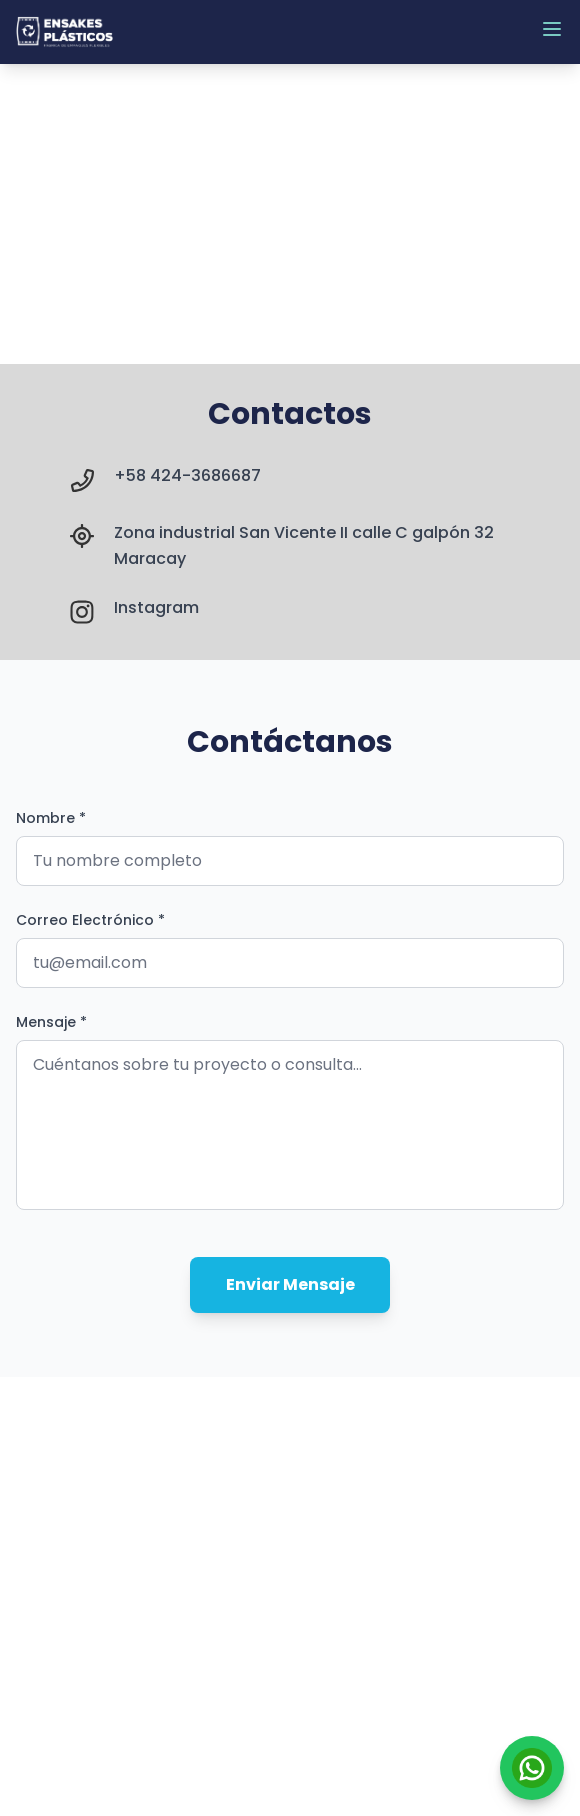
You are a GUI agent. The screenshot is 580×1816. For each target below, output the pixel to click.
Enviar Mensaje (290, 1284)
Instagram (156, 607)
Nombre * (51, 818)
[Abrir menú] (552, 29)
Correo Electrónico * (90, 920)
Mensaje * (51, 1022)
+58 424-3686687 (187, 475)
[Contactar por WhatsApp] (532, 1768)
